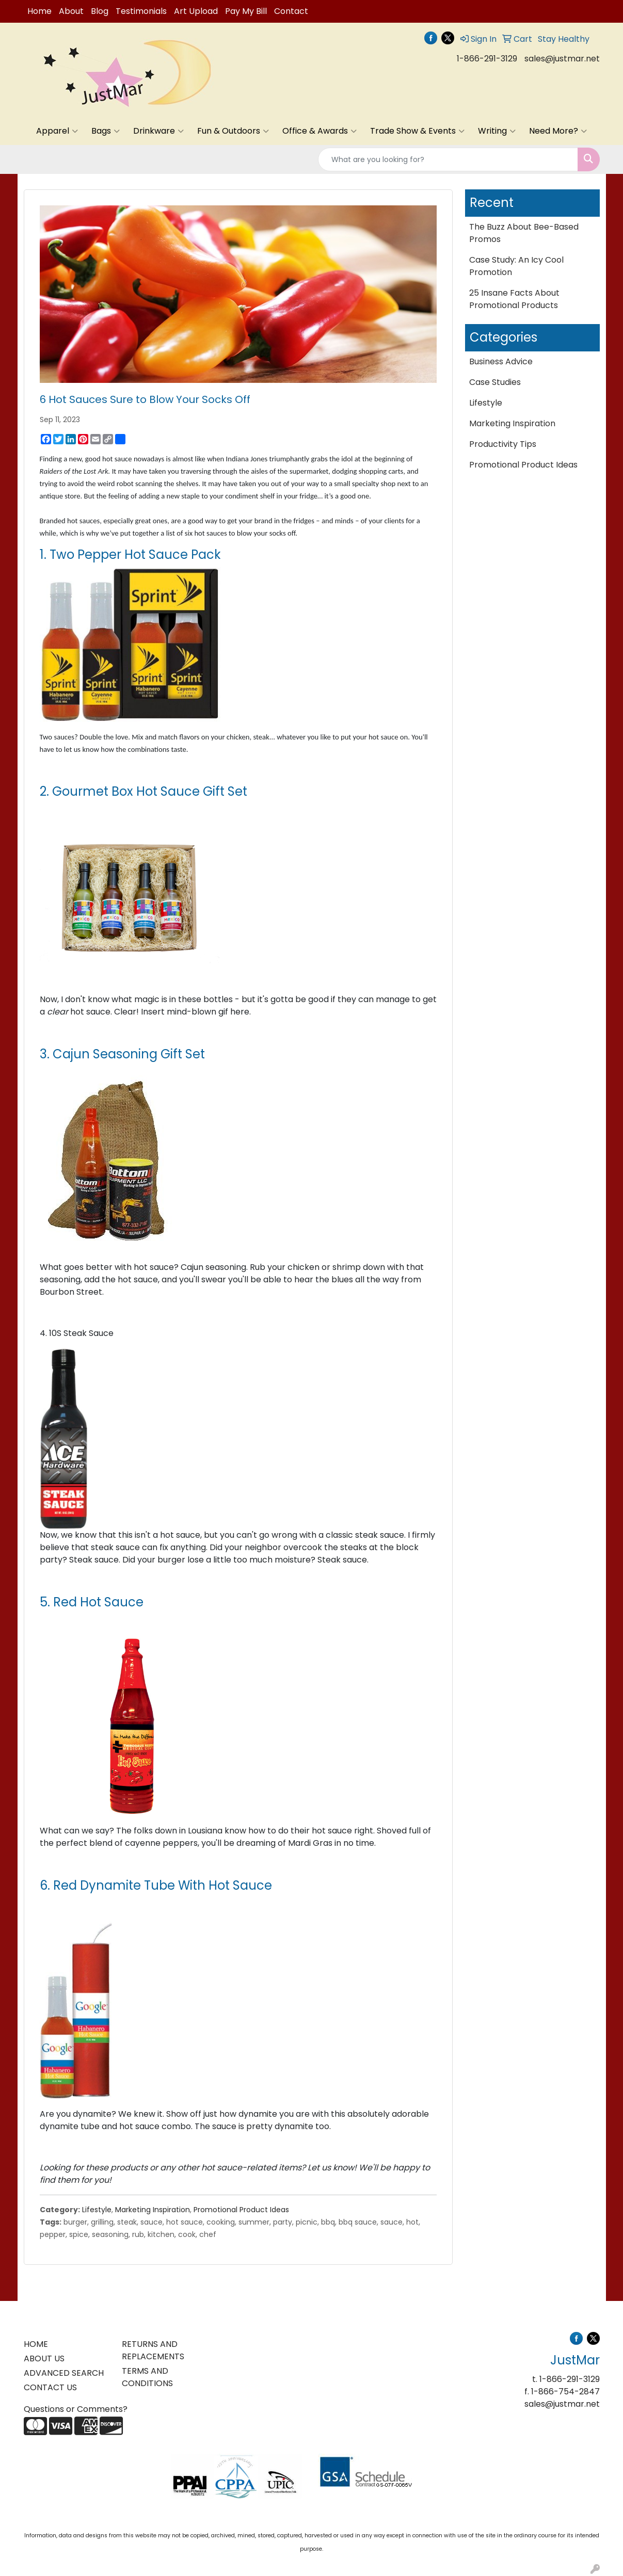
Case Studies (495, 382)
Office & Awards (319, 131)
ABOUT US (44, 2358)
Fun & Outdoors (233, 131)
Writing (497, 131)
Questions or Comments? (75, 2409)
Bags (105, 131)
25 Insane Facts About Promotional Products (514, 299)
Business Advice (501, 361)
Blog (99, 11)
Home (39, 11)
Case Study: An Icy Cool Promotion (516, 266)
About (71, 11)
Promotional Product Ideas (241, 2209)
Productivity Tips (502, 444)
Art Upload (196, 11)
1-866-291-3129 (487, 59)
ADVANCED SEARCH (64, 2373)
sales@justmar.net (562, 59)
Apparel (57, 131)
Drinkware (158, 131)
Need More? (558, 131)
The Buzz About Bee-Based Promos (524, 233)
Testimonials (141, 11)
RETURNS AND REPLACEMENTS (153, 2350)
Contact (291, 11)
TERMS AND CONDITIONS (147, 2377)
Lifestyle (96, 2209)
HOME (36, 2344)
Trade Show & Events (417, 131)
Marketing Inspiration (152, 2209)
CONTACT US (50, 2387)
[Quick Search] (448, 159)
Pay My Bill (246, 11)
